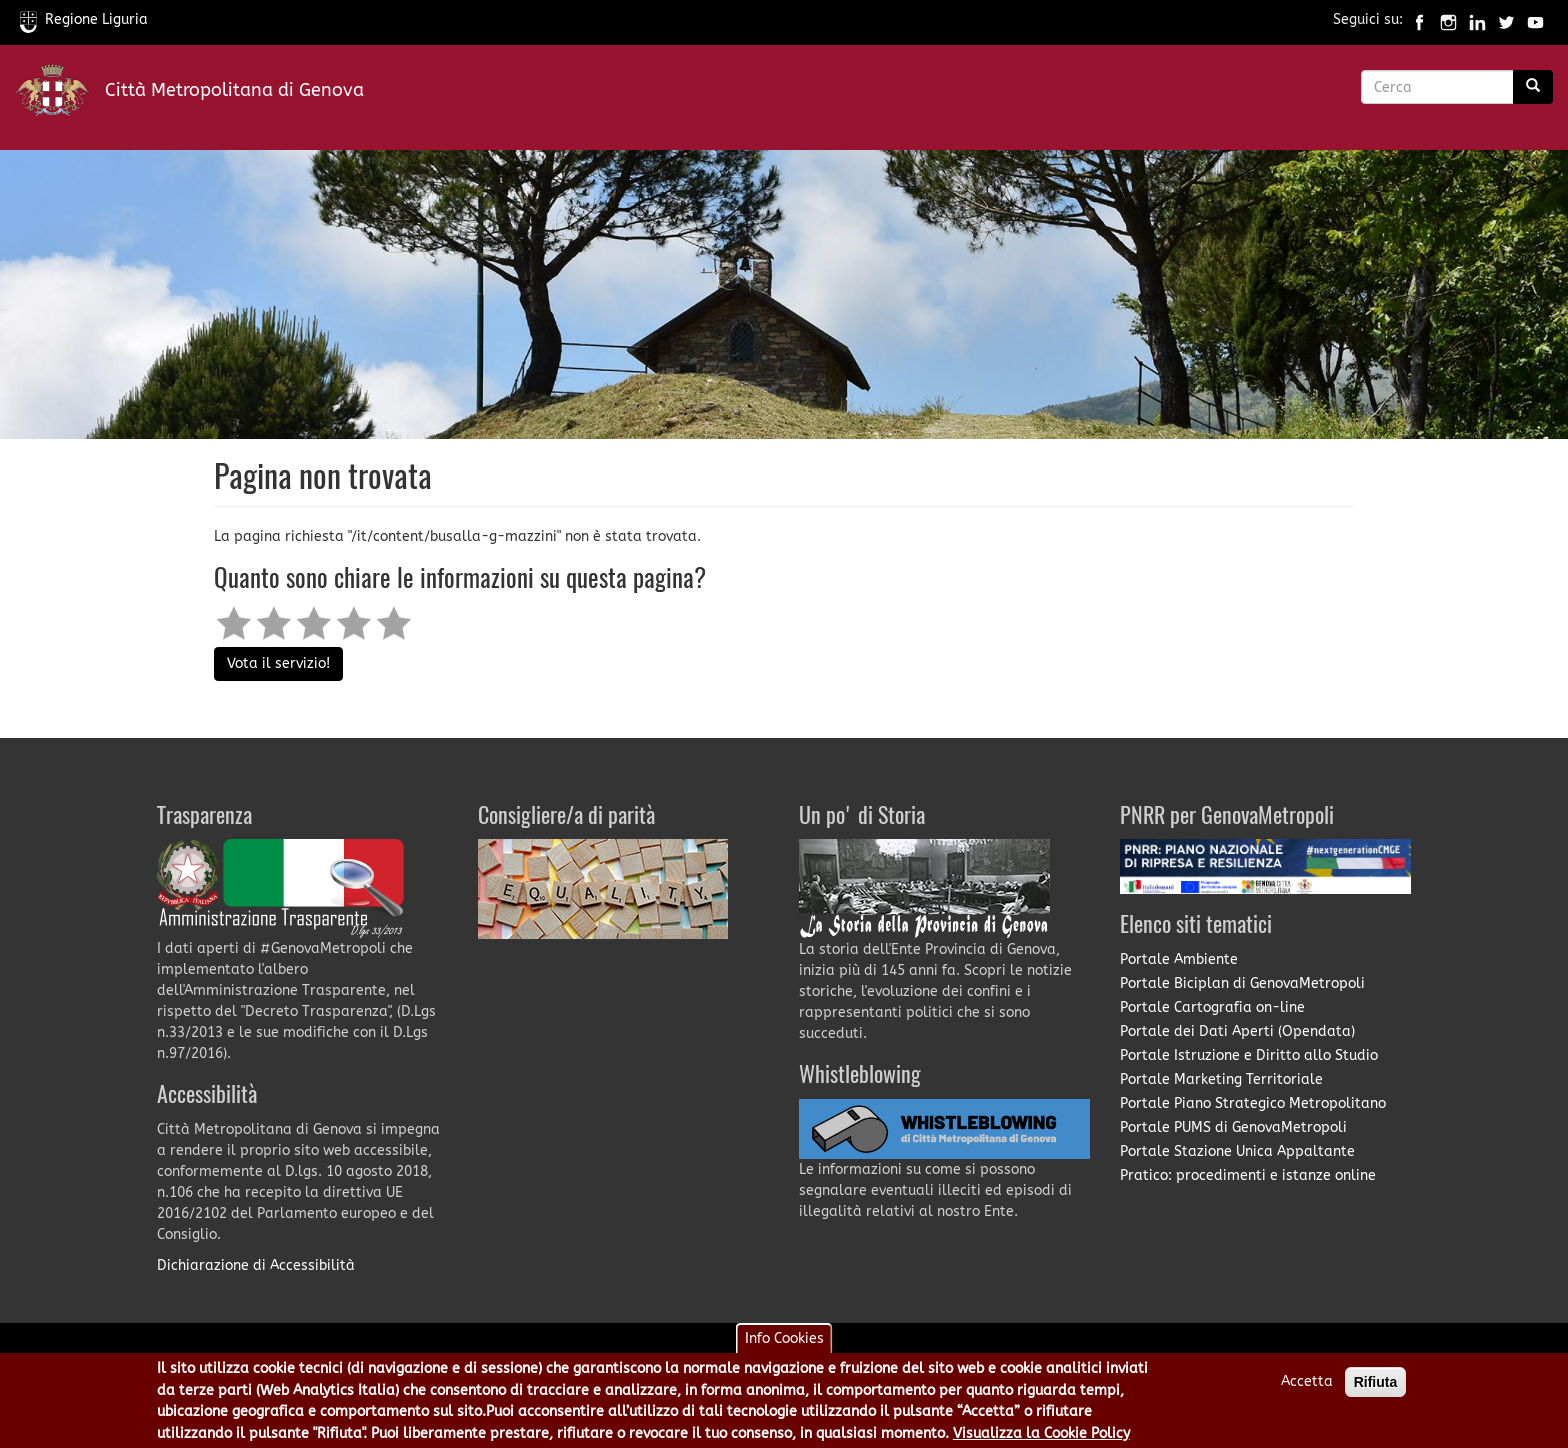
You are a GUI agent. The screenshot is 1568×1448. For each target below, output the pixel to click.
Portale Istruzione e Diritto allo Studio (1249, 1055)
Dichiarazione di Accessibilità (256, 1265)
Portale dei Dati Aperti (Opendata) (1237, 1031)
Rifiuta (1376, 1389)
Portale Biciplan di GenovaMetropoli (1242, 983)
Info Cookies (784, 1345)
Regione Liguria (84, 19)
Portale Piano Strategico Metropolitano (1253, 1103)
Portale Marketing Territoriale (1221, 1079)
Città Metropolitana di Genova (234, 90)
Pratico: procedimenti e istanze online (1248, 1175)
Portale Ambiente (1179, 959)
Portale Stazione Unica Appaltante (1237, 1151)
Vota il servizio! (278, 663)
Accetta (1307, 1388)
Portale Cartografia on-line (1212, 1007)
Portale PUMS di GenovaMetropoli (1233, 1127)
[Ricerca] (1533, 87)
